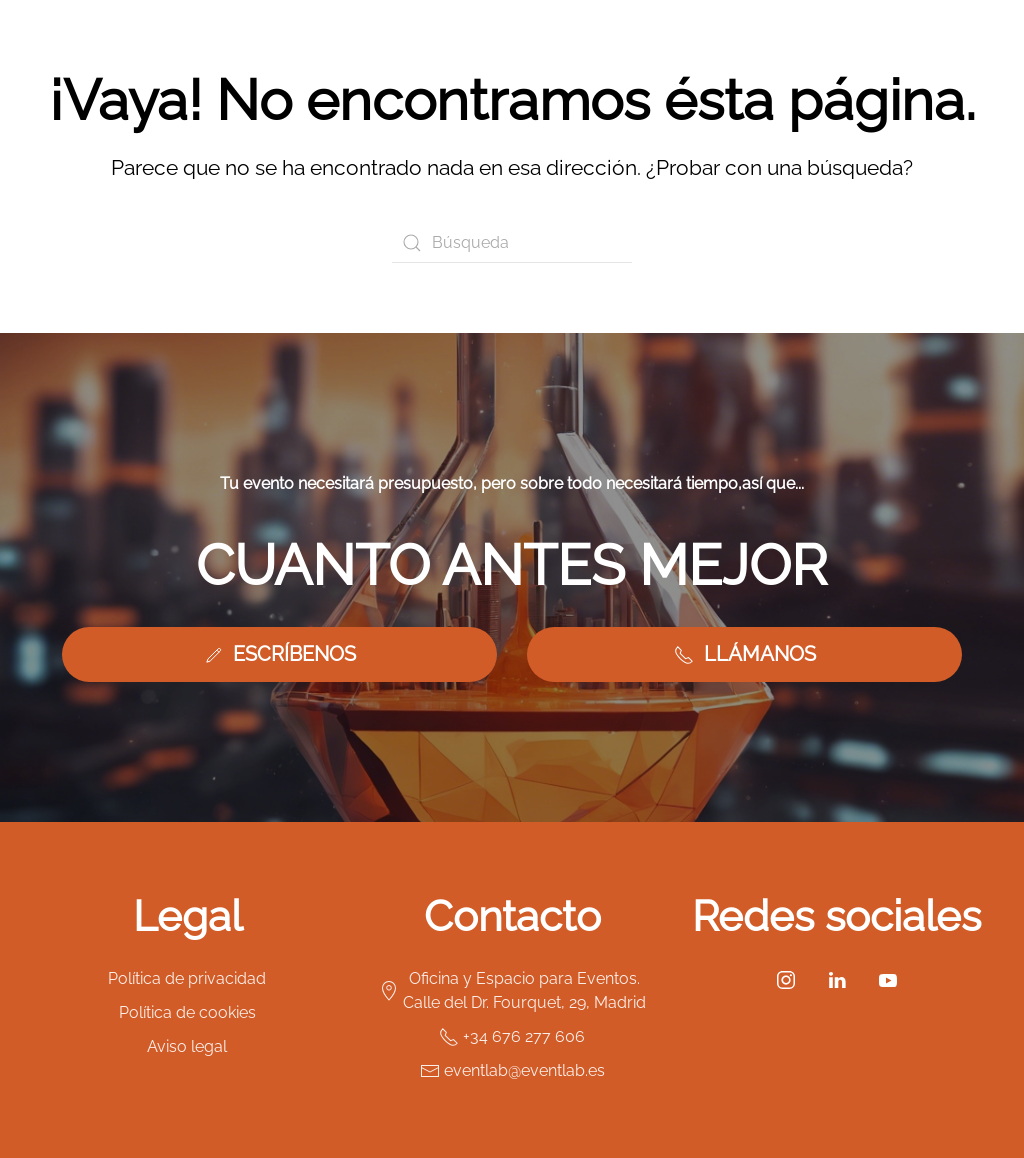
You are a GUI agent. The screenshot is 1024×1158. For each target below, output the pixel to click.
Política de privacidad (187, 978)
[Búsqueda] (512, 243)
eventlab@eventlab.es (512, 1071)
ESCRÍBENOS (279, 654)
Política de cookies (187, 1012)
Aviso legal (187, 1046)
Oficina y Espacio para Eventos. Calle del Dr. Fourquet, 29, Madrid (512, 990)
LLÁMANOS (745, 654)
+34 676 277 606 (512, 1037)
